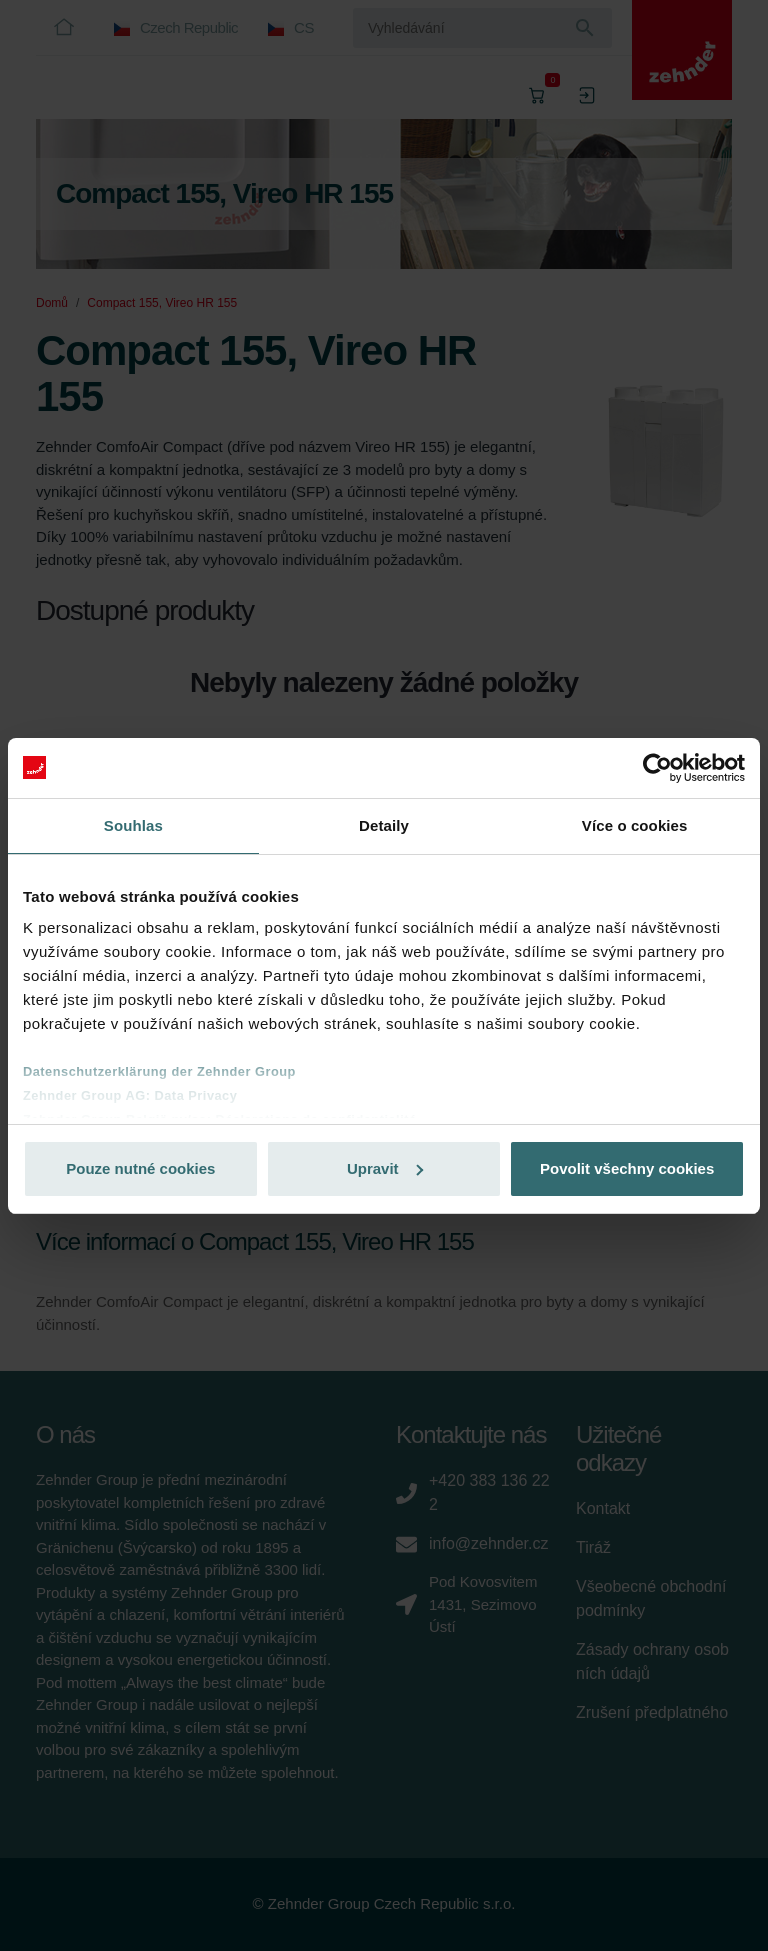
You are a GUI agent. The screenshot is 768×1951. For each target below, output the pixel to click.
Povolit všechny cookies (627, 1168)
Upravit (385, 1168)
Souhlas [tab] (133, 825)
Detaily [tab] (384, 825)
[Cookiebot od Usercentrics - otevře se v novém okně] (657, 768)
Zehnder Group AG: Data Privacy (130, 1095)
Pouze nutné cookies (140, 1168)
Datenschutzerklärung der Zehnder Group (159, 1071)
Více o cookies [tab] (635, 825)
